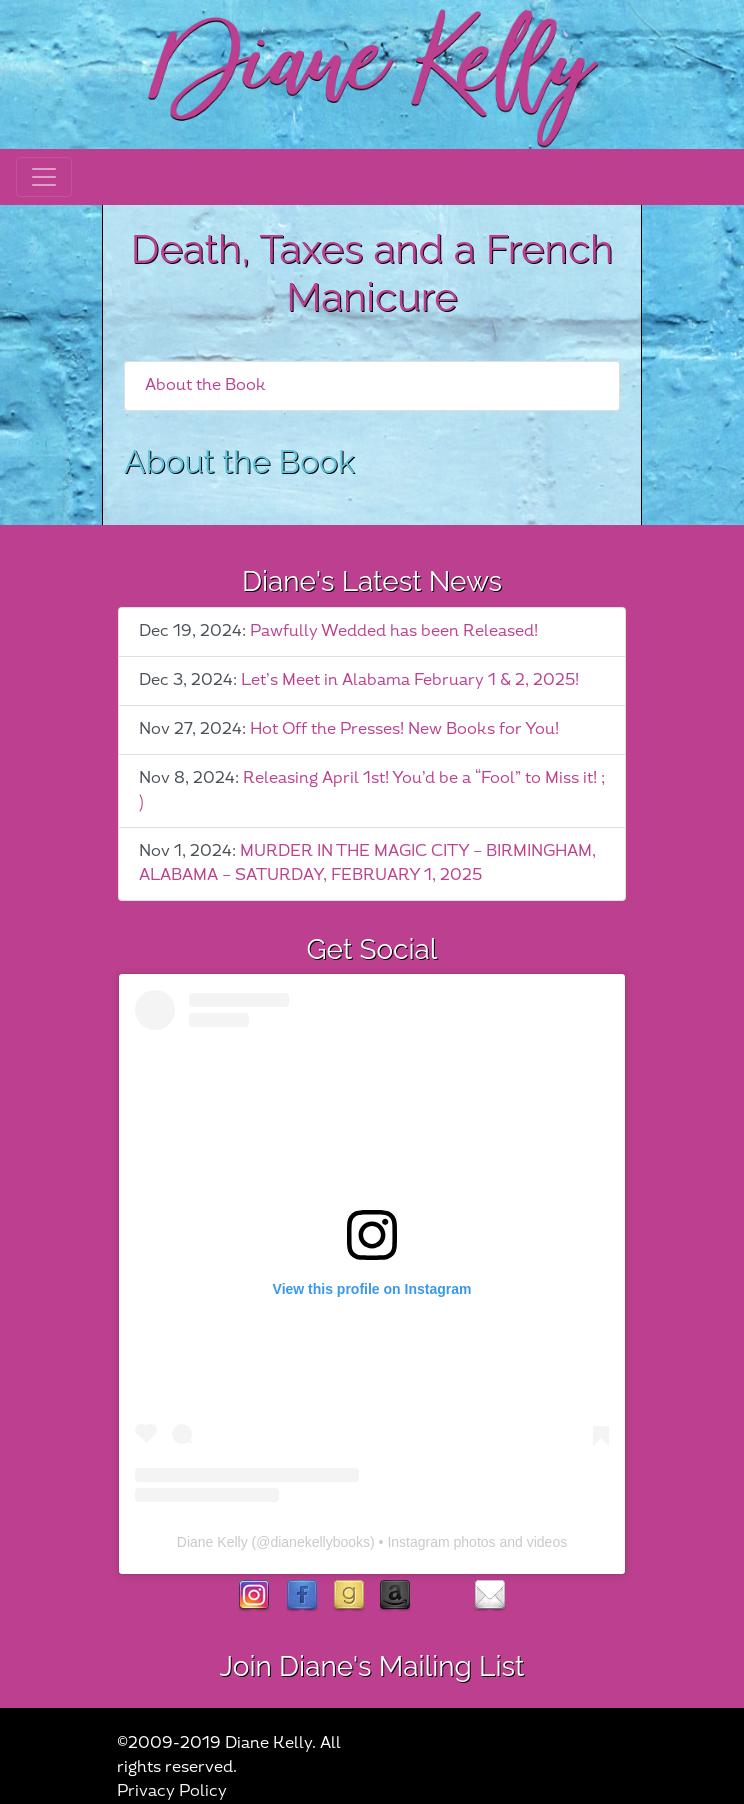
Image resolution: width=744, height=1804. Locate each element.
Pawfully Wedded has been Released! (394, 631)
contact (489, 1596)
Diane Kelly (212, 1542)
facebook (301, 1596)
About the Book (205, 385)
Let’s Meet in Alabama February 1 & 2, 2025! (410, 680)
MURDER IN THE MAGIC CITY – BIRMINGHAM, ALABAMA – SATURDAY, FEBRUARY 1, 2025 (367, 863)
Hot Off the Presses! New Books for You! (404, 729)
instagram (254, 1596)
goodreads (348, 1596)
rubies (442, 1596)
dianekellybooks (320, 1542)
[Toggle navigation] (44, 177)
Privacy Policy (172, 1791)
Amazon (395, 1596)
